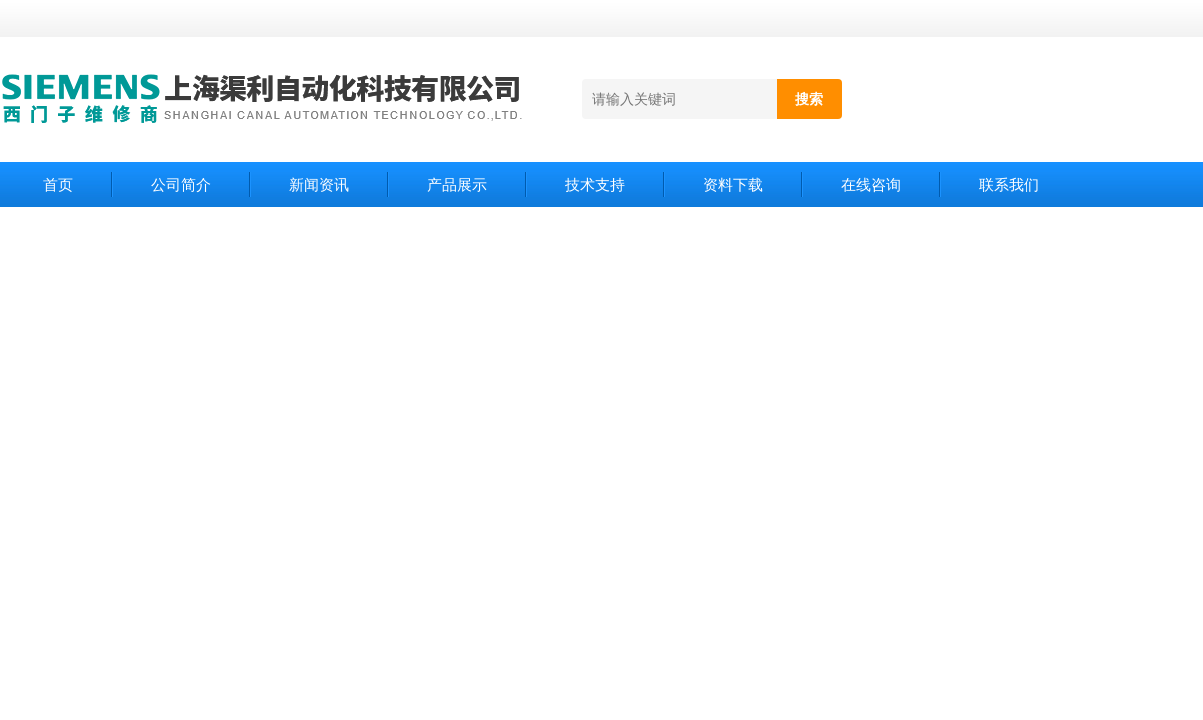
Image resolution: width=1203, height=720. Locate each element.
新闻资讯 (319, 184)
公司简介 (181, 184)
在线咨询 (871, 184)
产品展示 (457, 184)
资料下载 (733, 184)
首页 (58, 184)
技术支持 (595, 184)
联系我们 (1009, 184)
